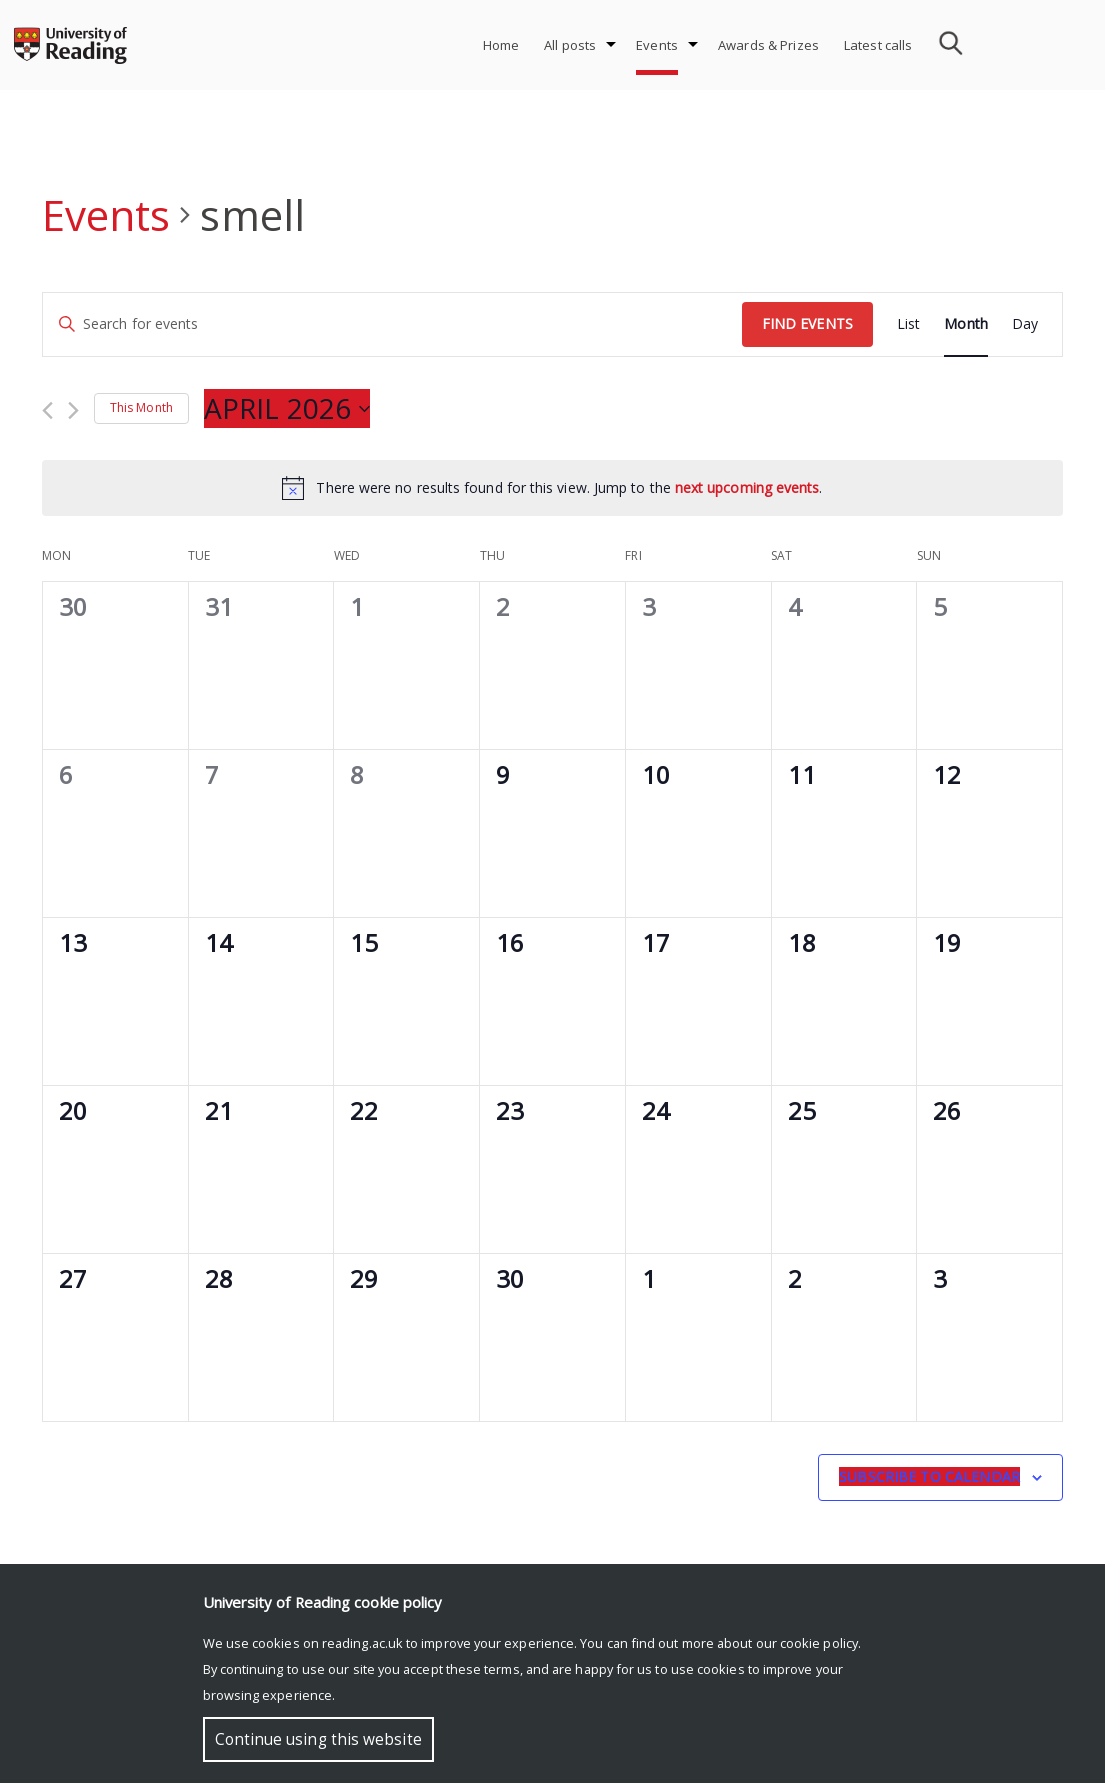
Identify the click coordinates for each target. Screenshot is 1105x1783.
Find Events (807, 323)
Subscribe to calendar (929, 1476)
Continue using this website (318, 1739)
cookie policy (819, 1643)
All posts (570, 45)
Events (657, 45)
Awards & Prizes (768, 45)
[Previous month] (47, 410)
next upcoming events (747, 487)
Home (501, 45)
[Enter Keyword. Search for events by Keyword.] (392, 324)
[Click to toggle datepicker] (287, 409)
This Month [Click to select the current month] (141, 407)
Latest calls (878, 45)
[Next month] (73, 410)
